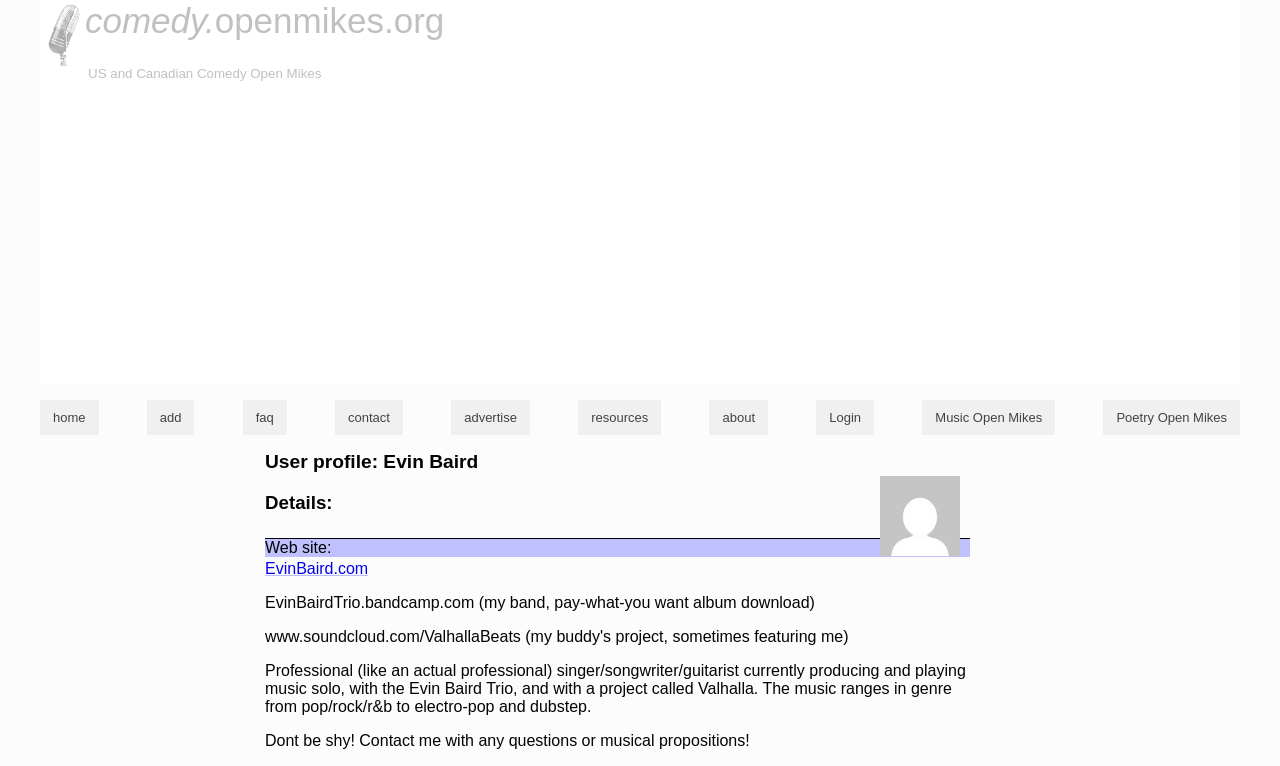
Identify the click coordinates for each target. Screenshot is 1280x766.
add (171, 417)
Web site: (298, 547)
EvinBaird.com (316, 568)
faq (265, 417)
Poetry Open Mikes (1171, 417)
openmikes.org (264, 20)
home (69, 417)
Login (845, 417)
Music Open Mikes (988, 417)
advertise (490, 417)
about (738, 417)
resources (619, 417)
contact (369, 417)
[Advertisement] (640, 234)
